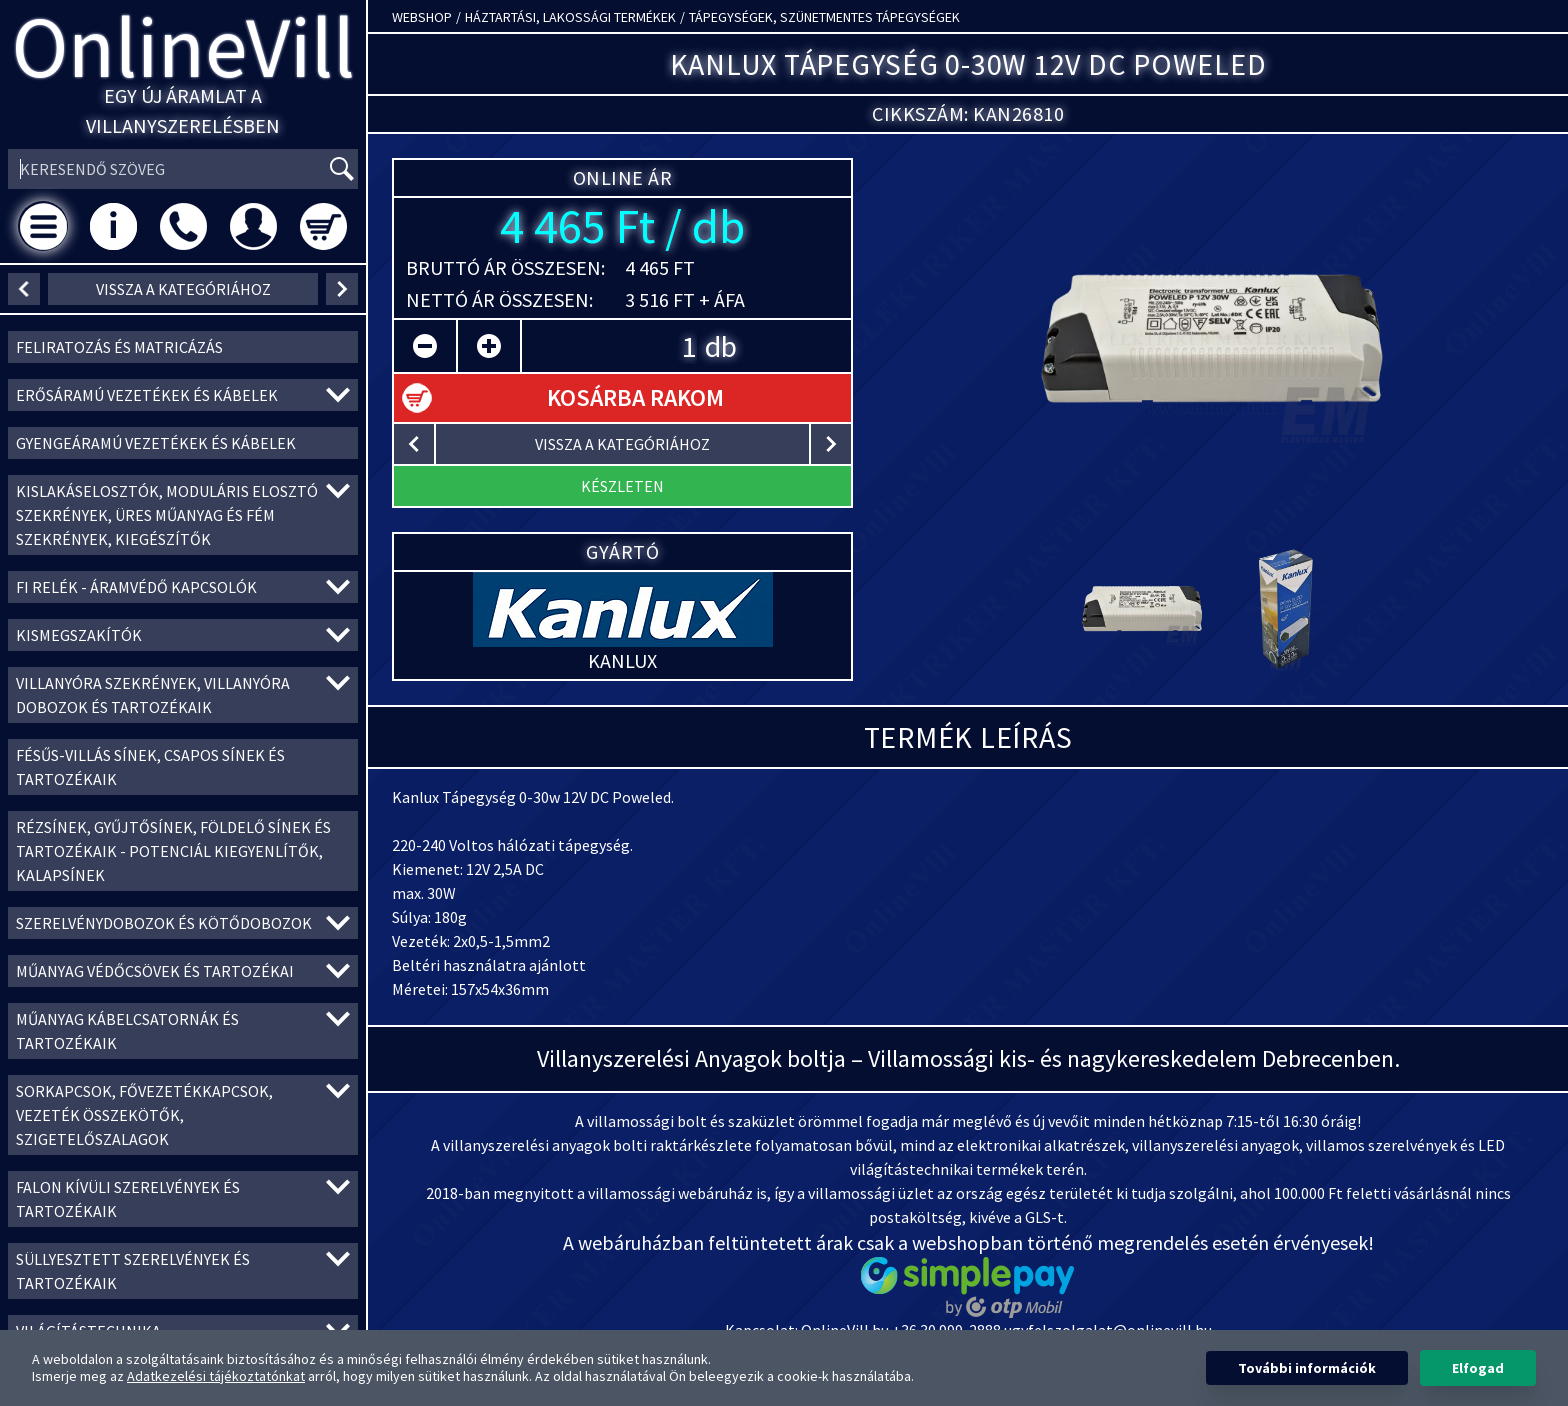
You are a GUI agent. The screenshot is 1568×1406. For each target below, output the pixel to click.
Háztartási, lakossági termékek (570, 17)
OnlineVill (183, 46)
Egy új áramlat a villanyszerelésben (183, 110)
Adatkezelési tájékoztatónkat (216, 1376)
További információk (1307, 1368)
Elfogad (1478, 1368)
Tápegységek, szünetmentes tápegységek (824, 17)
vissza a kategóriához (183, 289)
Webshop (422, 17)
